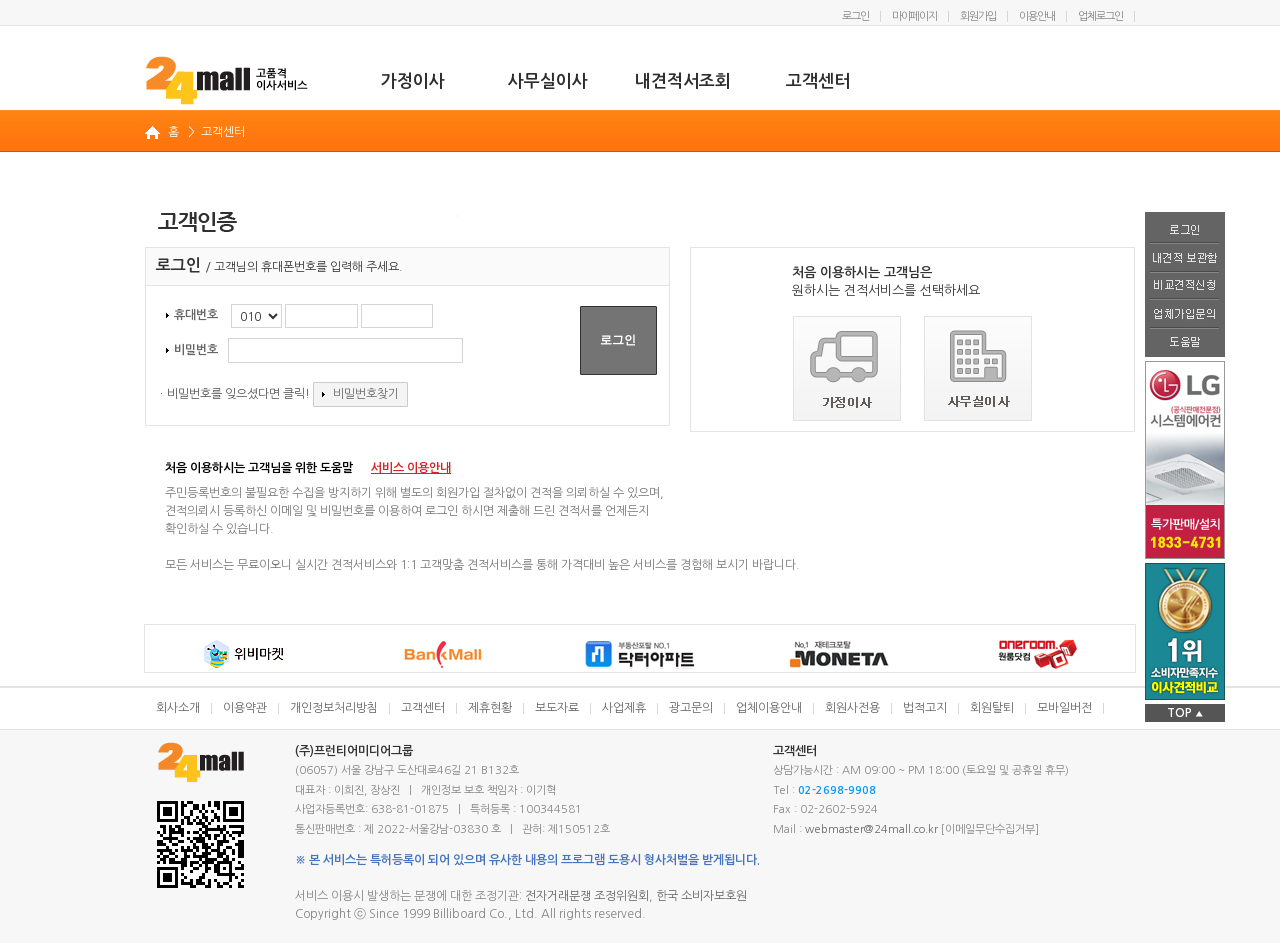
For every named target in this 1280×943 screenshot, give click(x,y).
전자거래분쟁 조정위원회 (587, 896)
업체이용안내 (769, 708)
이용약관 (245, 708)
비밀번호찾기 (360, 394)
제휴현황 (490, 708)
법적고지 (925, 708)
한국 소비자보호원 (701, 896)
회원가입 (978, 16)
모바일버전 (1064, 708)
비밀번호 (192, 350)
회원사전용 (852, 708)
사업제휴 (624, 708)
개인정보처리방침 (334, 708)
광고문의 (691, 708)
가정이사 (413, 81)
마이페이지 (914, 16)
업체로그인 (1100, 16)
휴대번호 (192, 315)
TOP (1185, 713)
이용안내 (1037, 16)
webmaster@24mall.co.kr (871, 829)
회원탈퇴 (992, 708)
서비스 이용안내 (411, 468)
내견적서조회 (683, 81)
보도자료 (557, 708)
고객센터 (818, 81)
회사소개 (178, 708)
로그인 (855, 16)
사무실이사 (548, 81)
